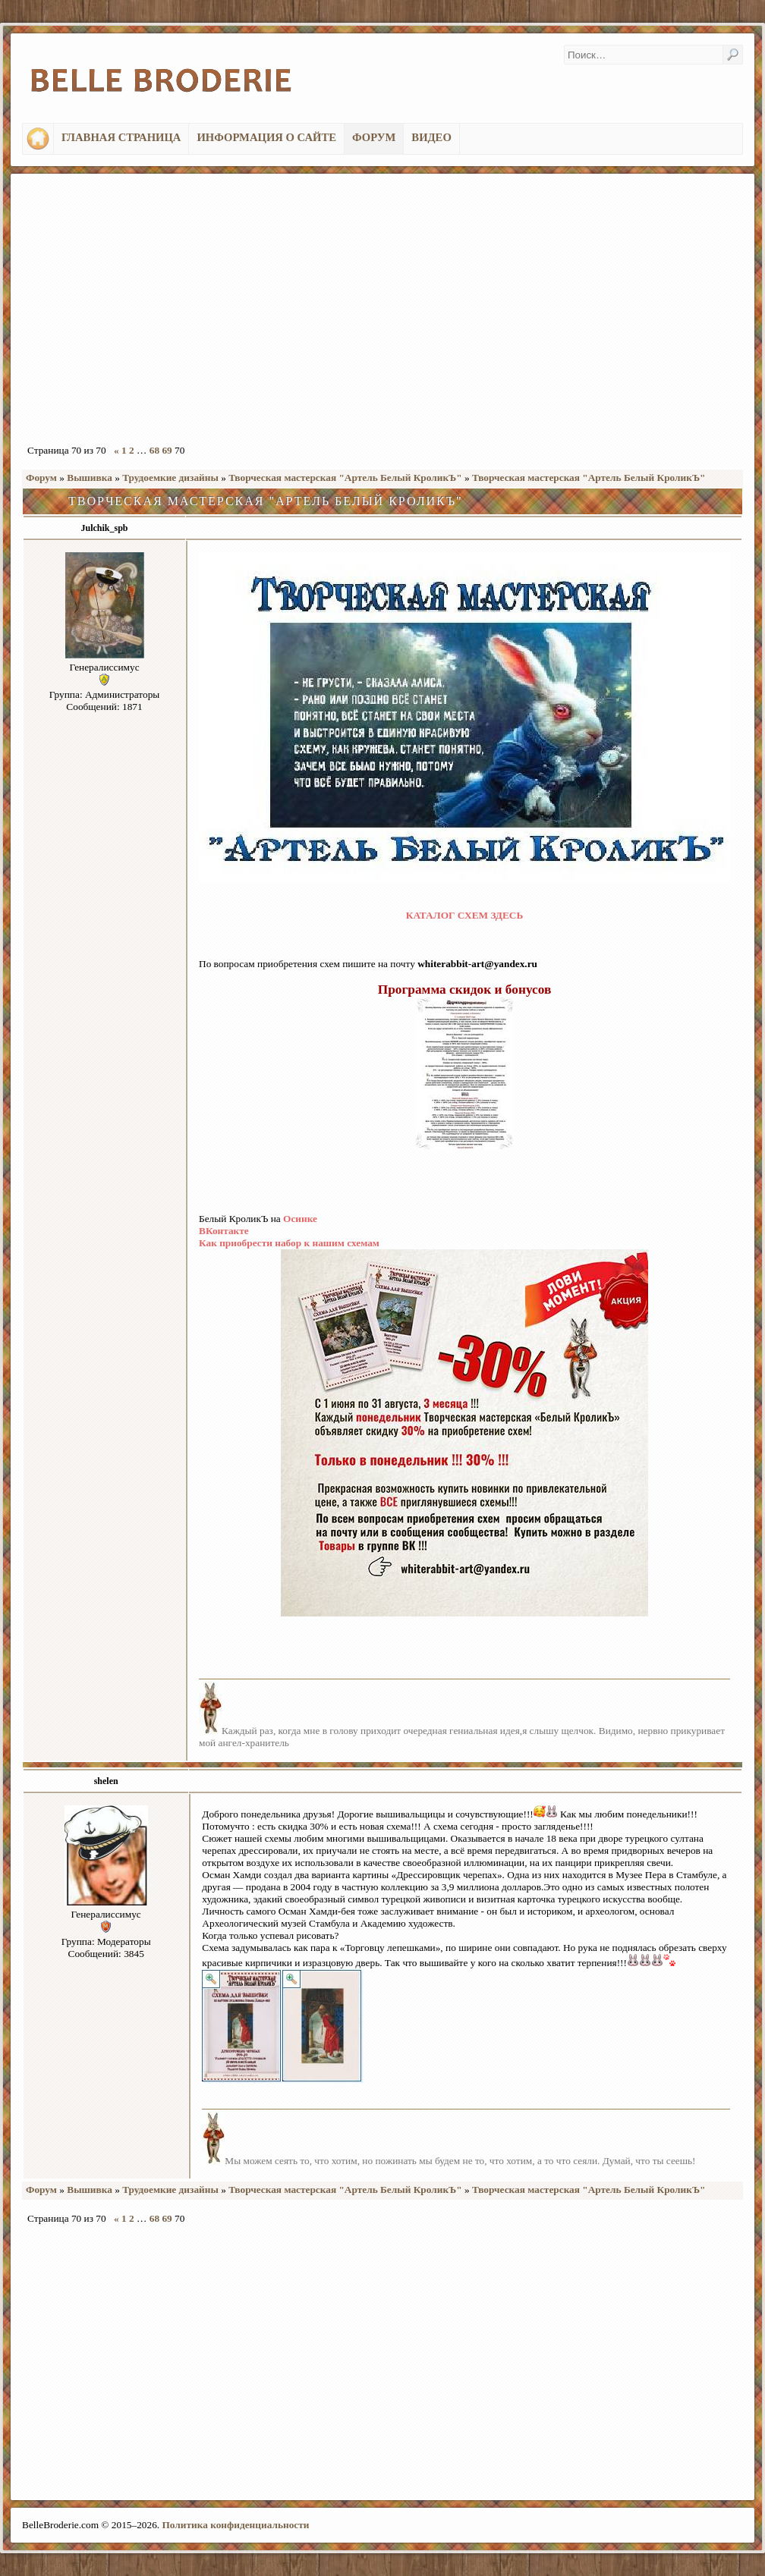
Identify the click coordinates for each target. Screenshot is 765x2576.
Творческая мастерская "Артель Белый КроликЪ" (345, 477)
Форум (41, 477)
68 (154, 450)
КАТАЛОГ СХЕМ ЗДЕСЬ (465, 915)
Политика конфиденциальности (235, 2524)
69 (167, 450)
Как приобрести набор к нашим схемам (289, 1243)
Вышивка (89, 477)
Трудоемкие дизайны (170, 477)
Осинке (300, 1218)
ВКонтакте (224, 1230)
